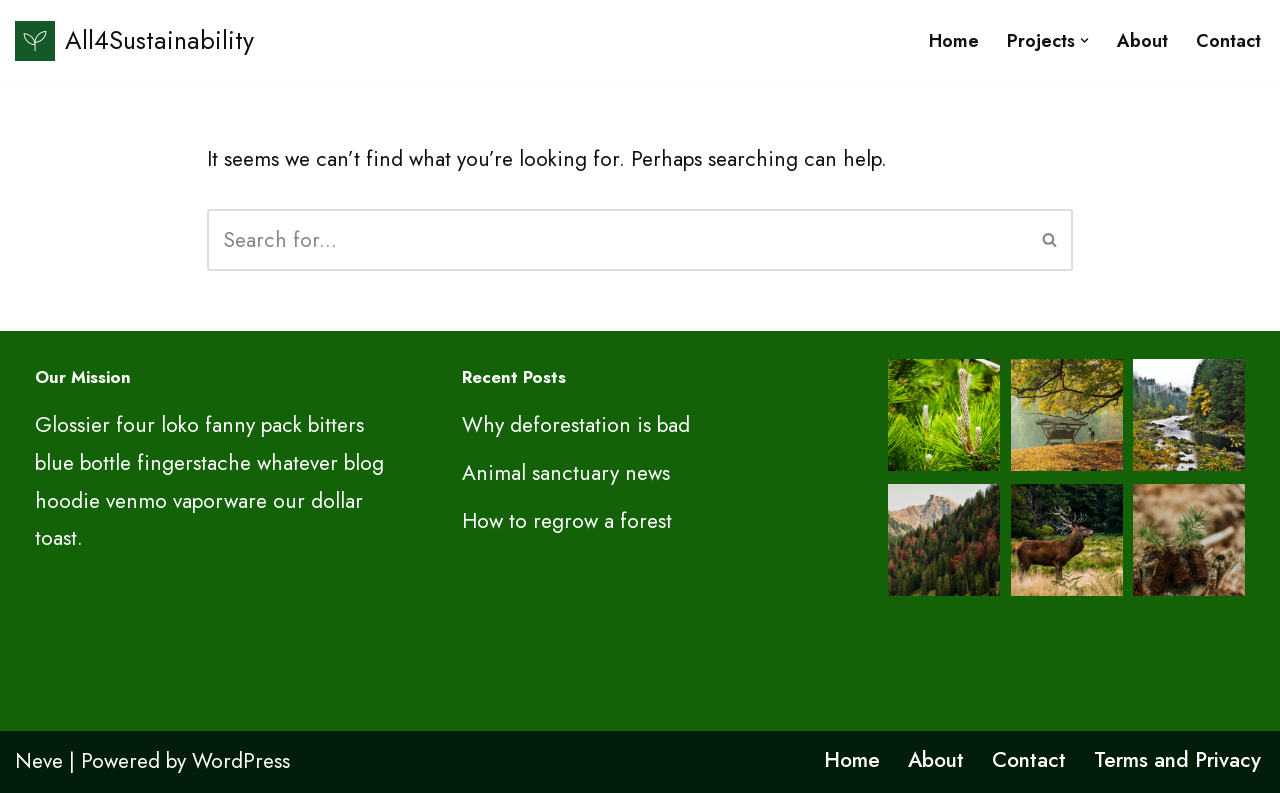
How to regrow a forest (567, 521)
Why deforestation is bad (576, 425)
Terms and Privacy (1177, 760)
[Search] (617, 240)
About (1142, 41)
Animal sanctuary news (566, 473)
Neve (39, 761)
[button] (1084, 40)
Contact (1228, 41)
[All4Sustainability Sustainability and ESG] (134, 40)
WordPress (241, 761)
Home (954, 41)
